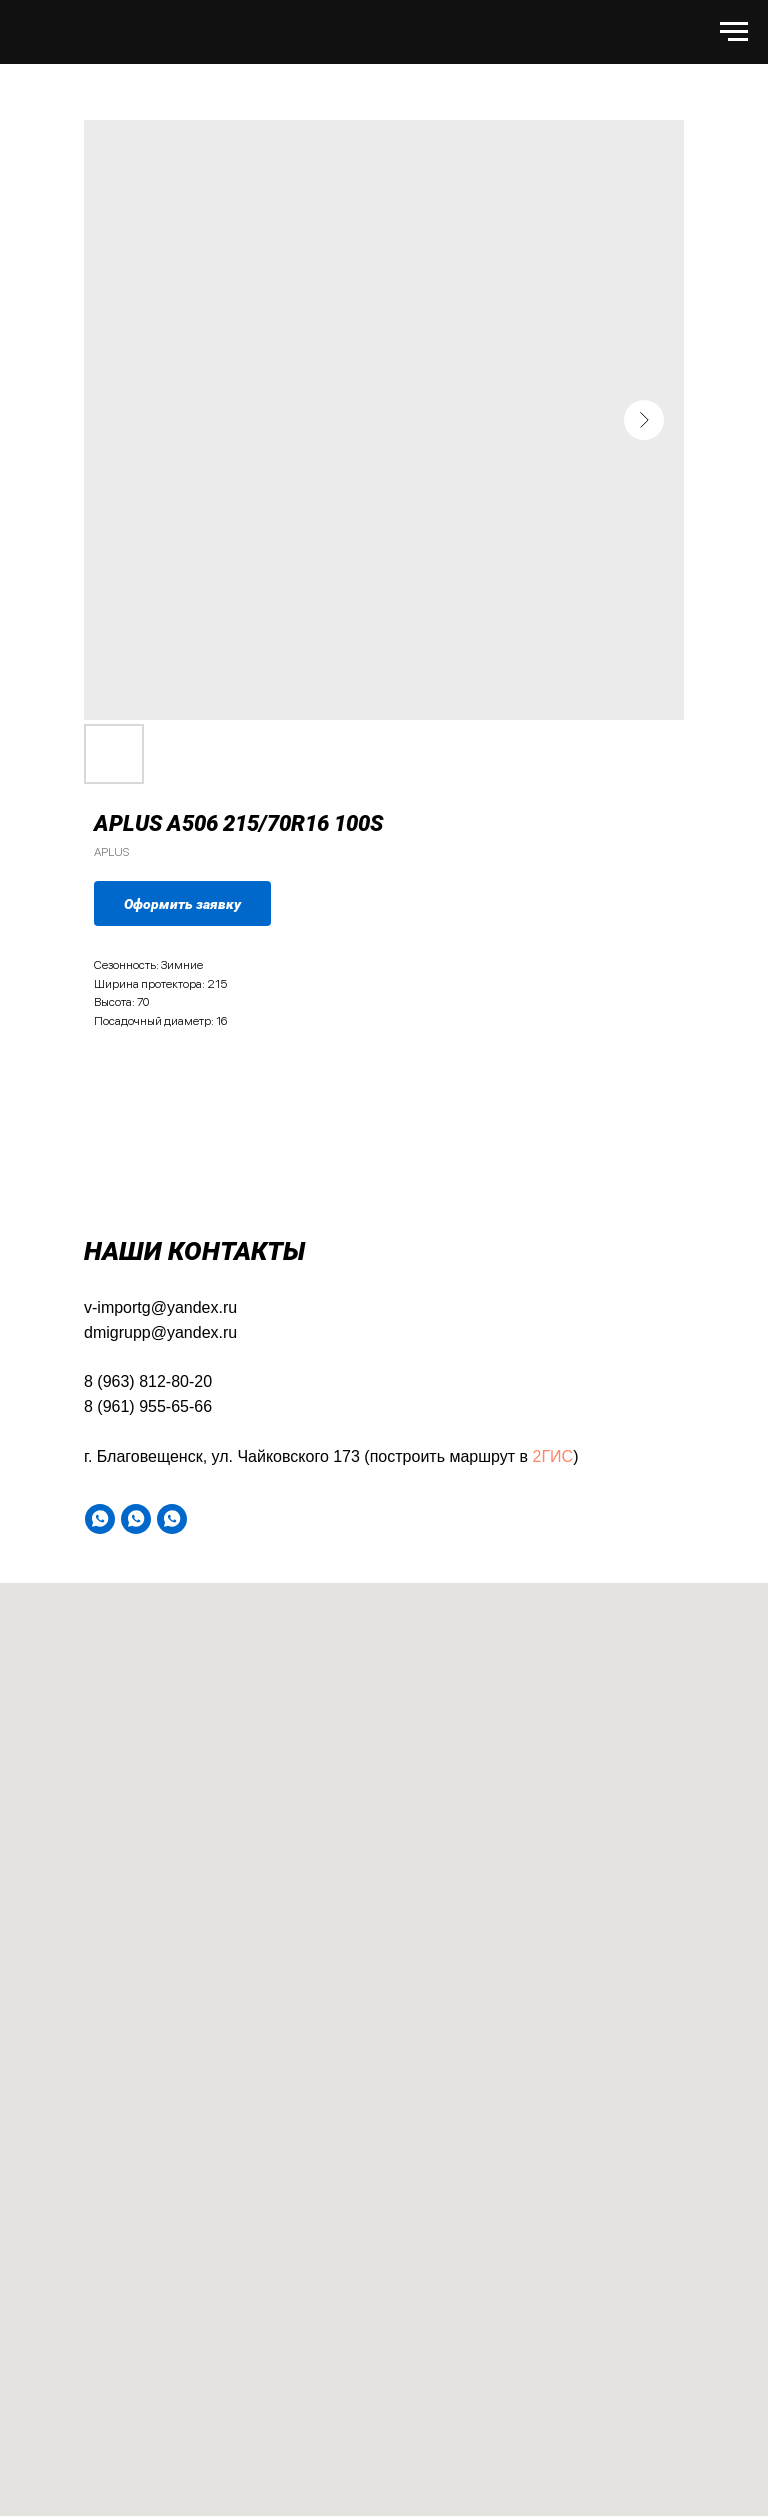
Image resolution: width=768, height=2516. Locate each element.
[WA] (100, 1519)
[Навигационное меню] (734, 32)
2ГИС (553, 1456)
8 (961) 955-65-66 (148, 1406)
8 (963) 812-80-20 (148, 1381)
